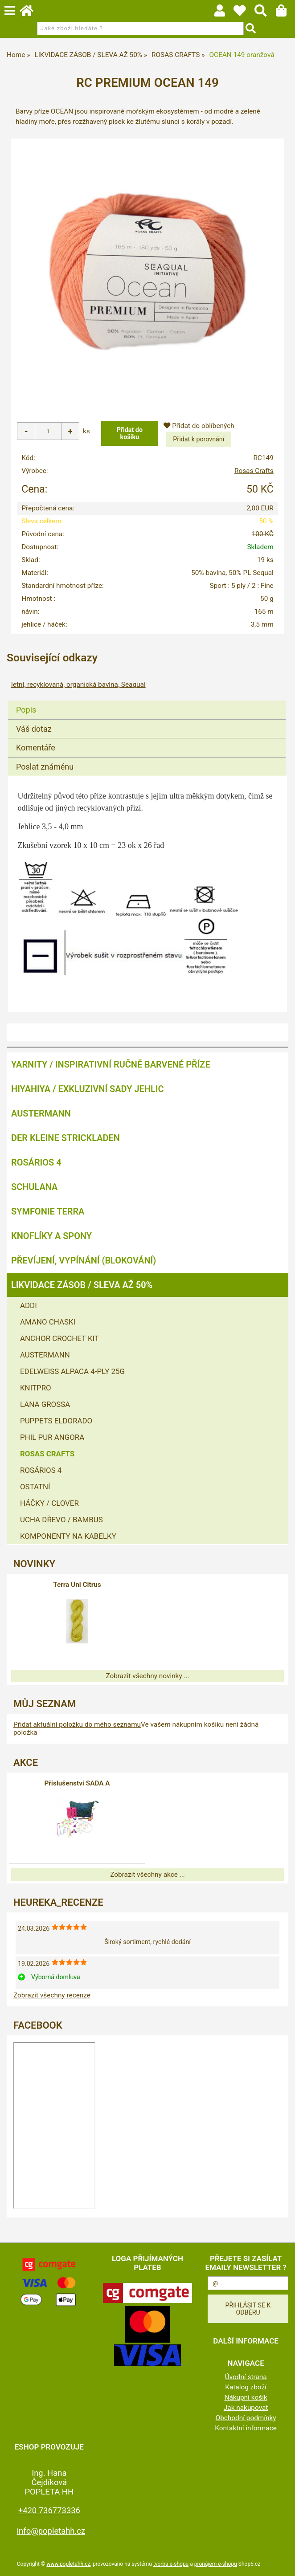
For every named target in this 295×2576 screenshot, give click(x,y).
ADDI (28, 1305)
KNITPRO (35, 1387)
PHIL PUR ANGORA (52, 1437)
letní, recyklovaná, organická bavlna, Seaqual (78, 685)
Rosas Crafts (254, 471)
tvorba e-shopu (170, 2564)
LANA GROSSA (45, 1404)
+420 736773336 (49, 2510)
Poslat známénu (45, 766)
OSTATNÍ (35, 1486)
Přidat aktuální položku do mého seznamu (77, 1724)
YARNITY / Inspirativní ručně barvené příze (110, 1064)
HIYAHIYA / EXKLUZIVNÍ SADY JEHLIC (87, 1089)
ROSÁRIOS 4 (36, 1162)
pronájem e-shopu (215, 2564)
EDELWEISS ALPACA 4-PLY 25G (72, 1371)
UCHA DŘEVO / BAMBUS (61, 1519)
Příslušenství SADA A (77, 1783)
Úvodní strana (246, 2377)
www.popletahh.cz (68, 2564)
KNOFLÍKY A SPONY (51, 1236)
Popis (26, 709)
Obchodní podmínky (246, 2418)
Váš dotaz (34, 729)
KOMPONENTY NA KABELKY (68, 1536)
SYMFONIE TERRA (47, 1211)
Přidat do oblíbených (199, 426)
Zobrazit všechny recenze (51, 1995)
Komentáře (35, 747)
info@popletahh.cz (51, 2530)
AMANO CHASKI (47, 1321)
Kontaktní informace (246, 2428)
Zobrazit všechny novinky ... (147, 1676)
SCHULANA (34, 1187)
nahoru (281, 2563)
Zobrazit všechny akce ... (147, 1875)
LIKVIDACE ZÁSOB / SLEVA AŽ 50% (81, 1285)
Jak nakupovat (246, 2408)
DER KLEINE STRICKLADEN (65, 1138)
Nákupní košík (245, 2397)
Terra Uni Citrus (77, 1585)
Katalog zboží (245, 2387)
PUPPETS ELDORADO (56, 1420)
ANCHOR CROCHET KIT (59, 1338)
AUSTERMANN (41, 1113)
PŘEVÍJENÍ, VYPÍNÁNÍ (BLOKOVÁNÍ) (83, 1260)
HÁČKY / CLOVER (49, 1503)
